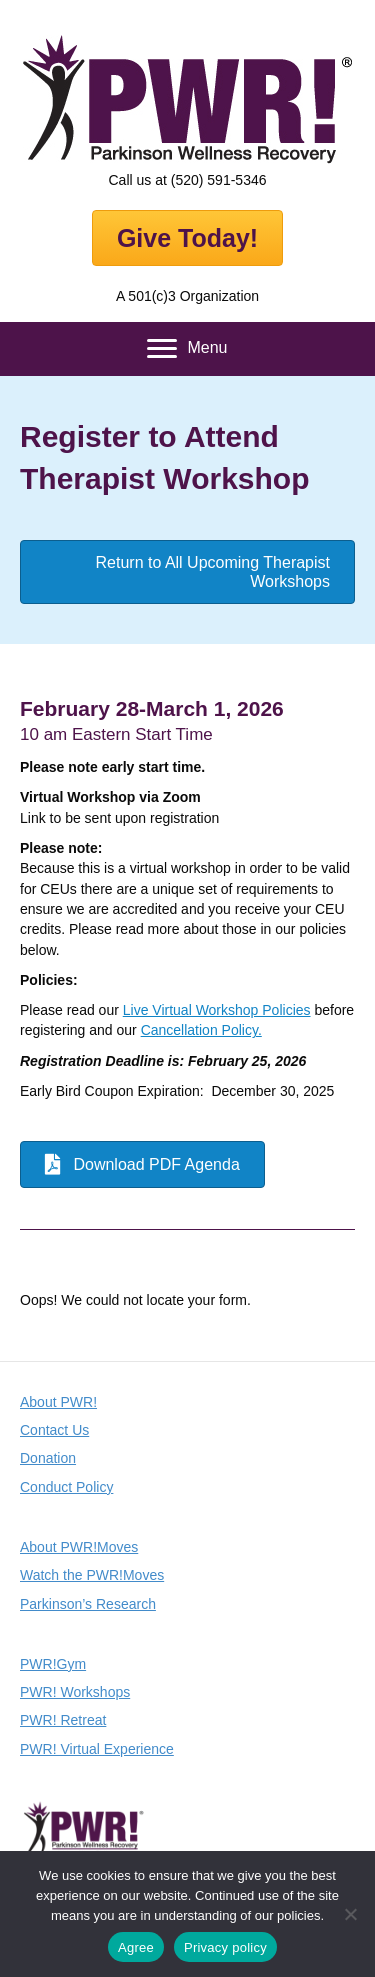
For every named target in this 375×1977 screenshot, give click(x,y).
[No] (350, 1914)
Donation (48, 1458)
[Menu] (187, 349)
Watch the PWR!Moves (92, 1575)
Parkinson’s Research (88, 1604)
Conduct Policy (66, 1487)
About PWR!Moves (79, 1547)
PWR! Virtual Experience (97, 1749)
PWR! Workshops (75, 1692)
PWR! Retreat (63, 1720)
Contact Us (54, 1430)
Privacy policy (225, 1947)
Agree (136, 1947)
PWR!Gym (53, 1664)
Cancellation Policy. (201, 1030)
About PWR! (58, 1402)
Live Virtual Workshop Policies (217, 1010)
